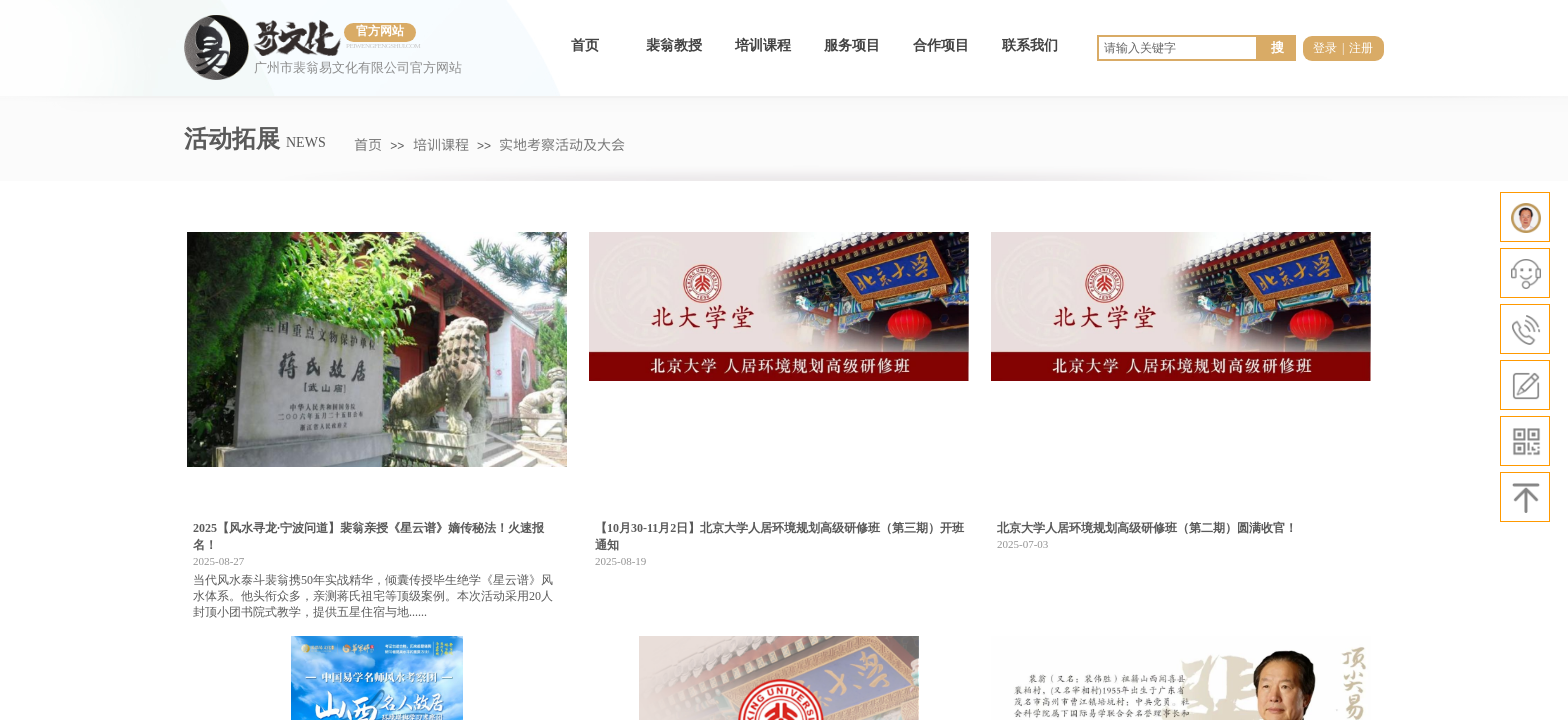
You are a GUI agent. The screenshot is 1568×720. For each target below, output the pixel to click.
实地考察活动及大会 (562, 144)
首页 (585, 45)
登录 (1325, 48)
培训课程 (763, 45)
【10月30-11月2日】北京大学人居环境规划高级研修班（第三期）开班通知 (779, 536)
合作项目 (941, 45)
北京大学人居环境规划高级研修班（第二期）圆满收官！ (1147, 528)
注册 (1361, 48)
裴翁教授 (674, 45)
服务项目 (852, 45)
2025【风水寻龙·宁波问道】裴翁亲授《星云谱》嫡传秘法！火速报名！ (368, 536)
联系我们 (1030, 45)
